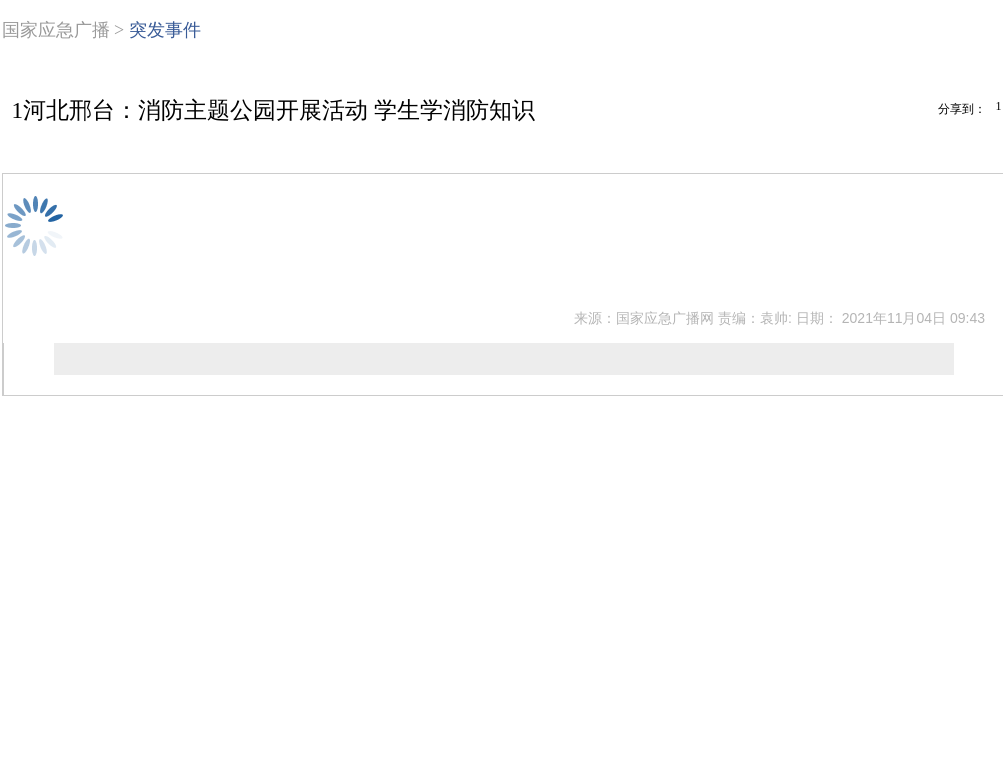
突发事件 (165, 30)
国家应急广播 (56, 30)
